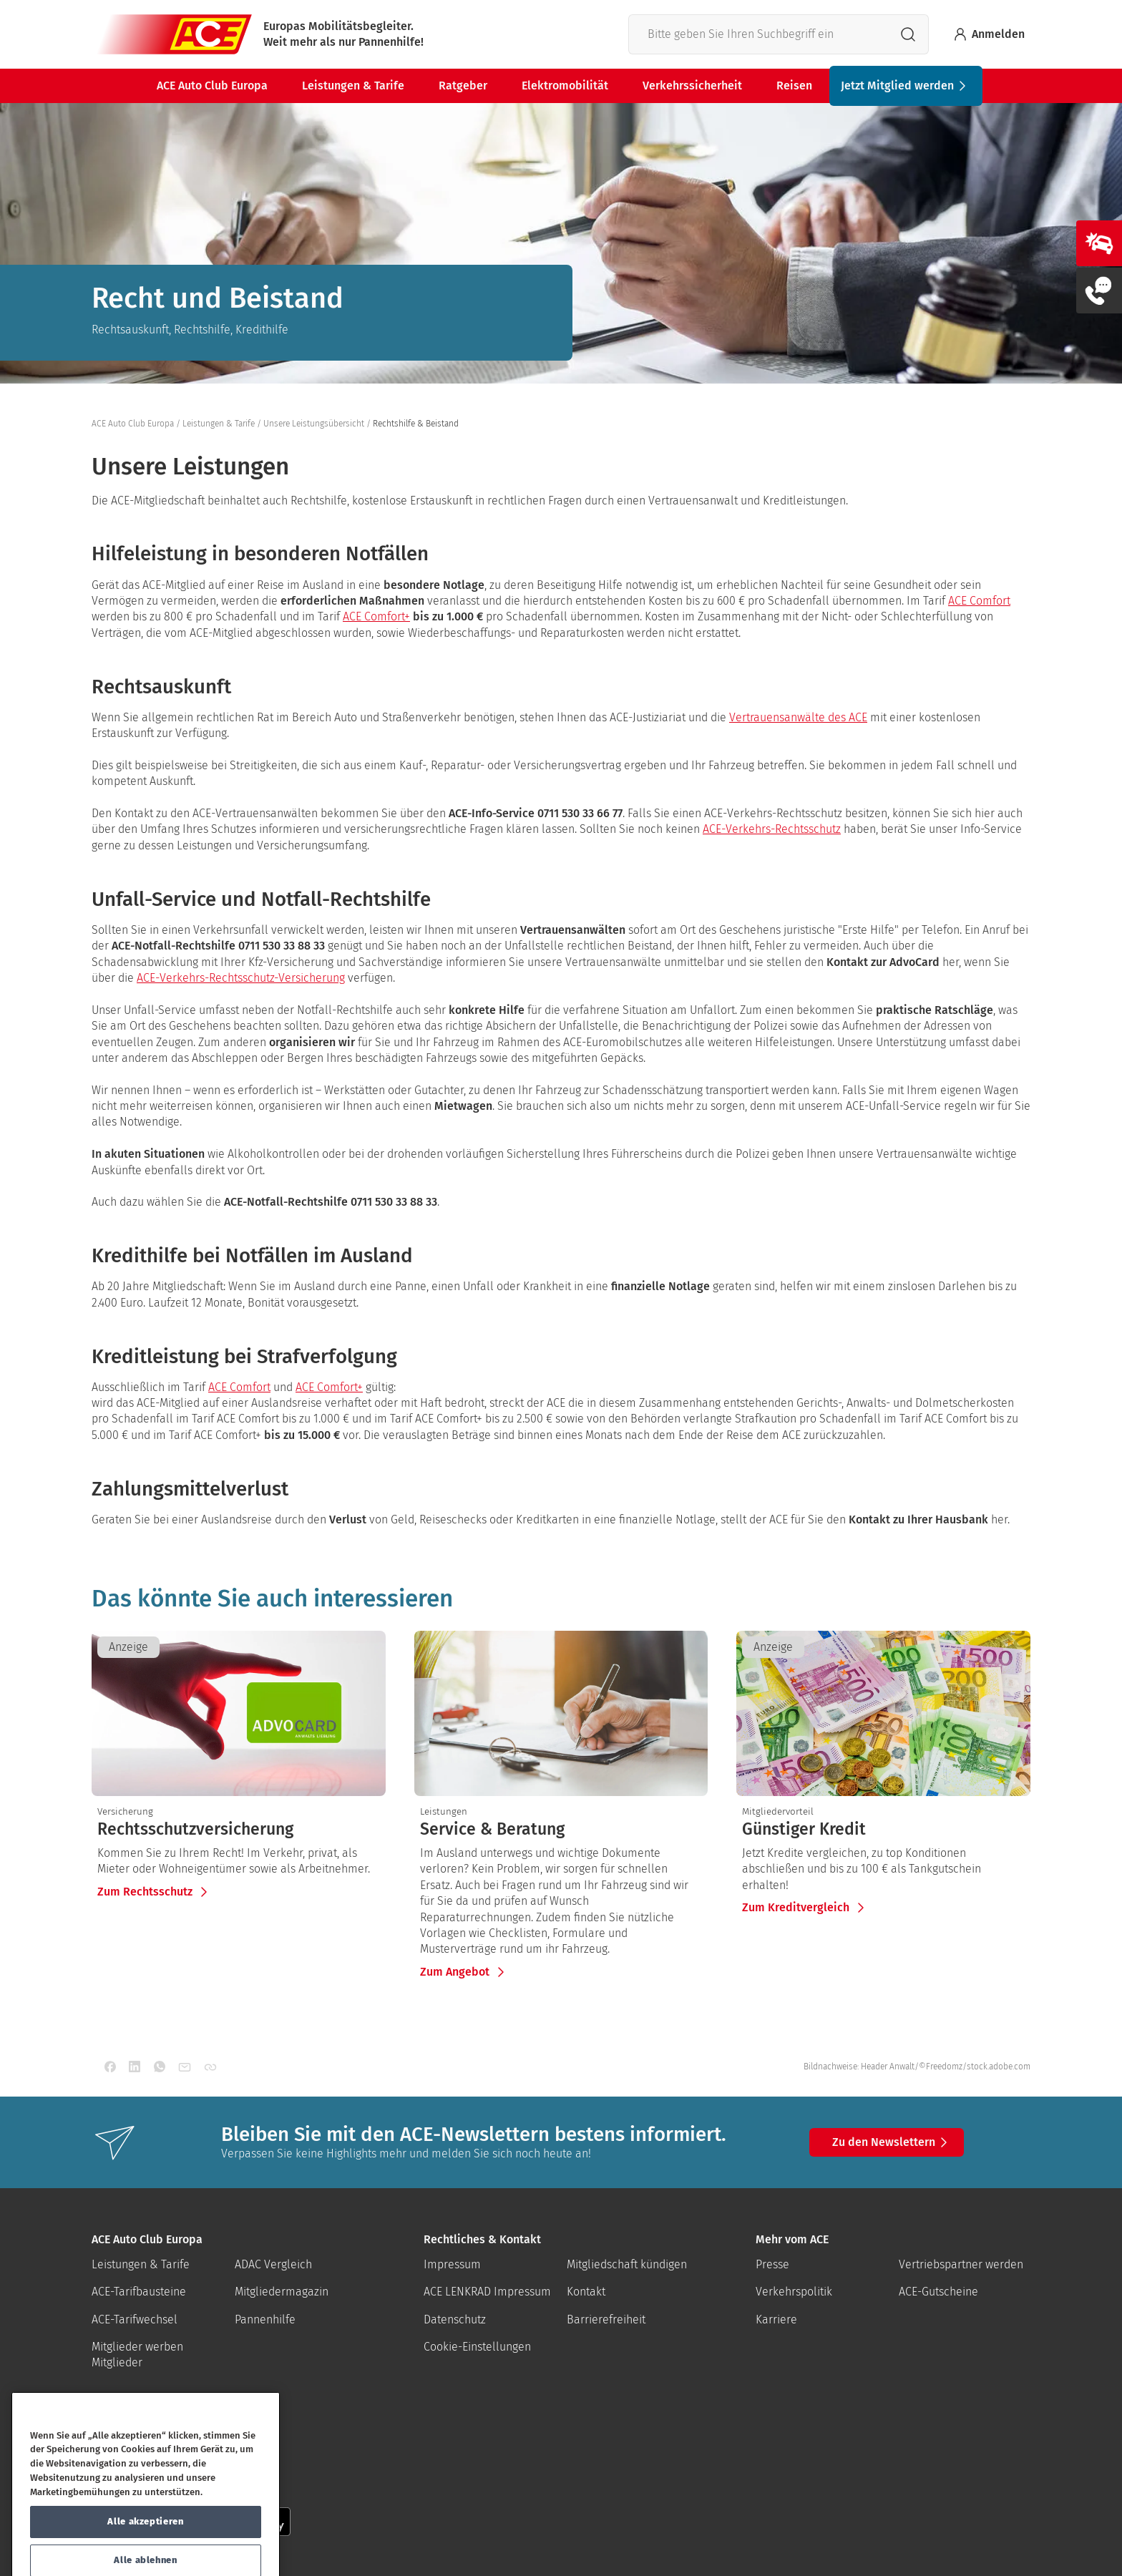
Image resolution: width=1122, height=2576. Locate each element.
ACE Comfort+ (376, 616)
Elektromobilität (565, 85)
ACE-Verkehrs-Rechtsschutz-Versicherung (241, 978)
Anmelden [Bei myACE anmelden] (988, 34)
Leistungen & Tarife (353, 85)
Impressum (452, 2264)
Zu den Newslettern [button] (892, 2142)
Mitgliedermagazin (281, 2291)
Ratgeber (463, 85)
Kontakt (586, 2291)
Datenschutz (455, 2319)
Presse (772, 2264)
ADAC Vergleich (273, 2264)
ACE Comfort (979, 601)
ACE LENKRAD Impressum (487, 2291)
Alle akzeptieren (145, 2550)
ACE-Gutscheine (938, 2291)
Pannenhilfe (265, 2319)
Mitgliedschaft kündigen (627, 2264)
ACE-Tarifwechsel (134, 2319)
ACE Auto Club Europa (212, 85)
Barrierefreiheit (606, 2319)
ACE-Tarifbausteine (139, 2291)
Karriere (776, 2319)
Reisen (794, 85)
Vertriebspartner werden (961, 2264)
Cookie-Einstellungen (477, 2346)
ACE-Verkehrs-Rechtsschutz (772, 829)
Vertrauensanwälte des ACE (798, 717)
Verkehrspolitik (794, 2291)
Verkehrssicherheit (692, 85)
